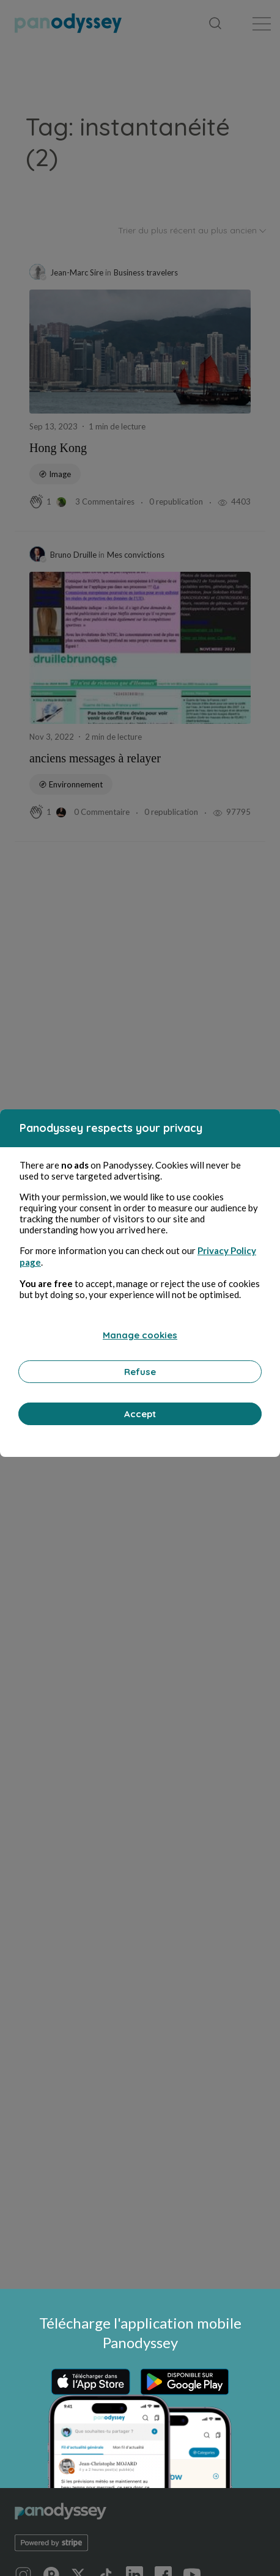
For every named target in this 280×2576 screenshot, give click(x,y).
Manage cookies (140, 1335)
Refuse (140, 1371)
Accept (140, 1414)
